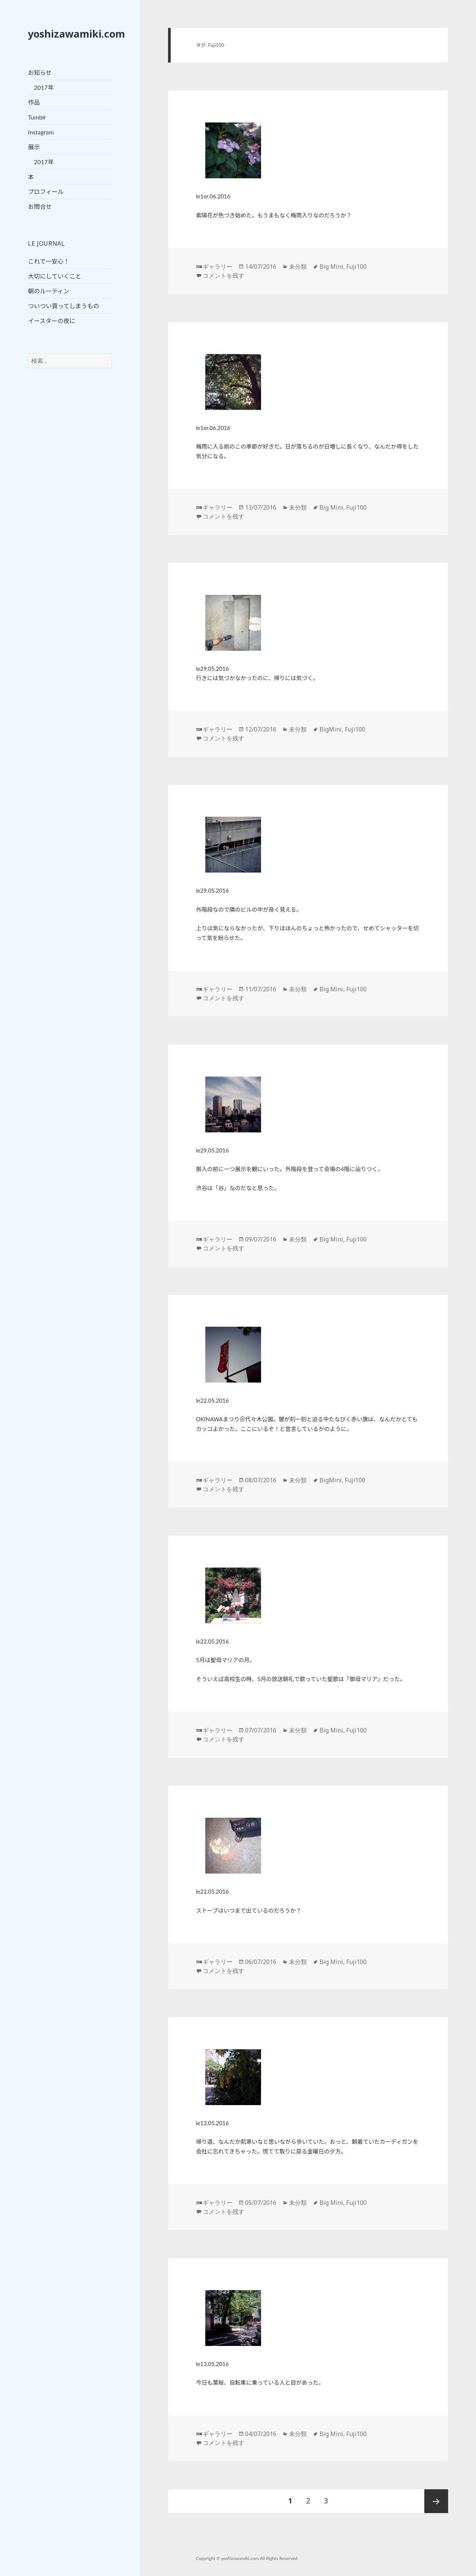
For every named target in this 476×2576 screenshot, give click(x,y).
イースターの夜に (51, 320)
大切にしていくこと (54, 276)
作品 (34, 102)
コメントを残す (223, 275)
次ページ (436, 2501)
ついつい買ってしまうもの (63, 305)
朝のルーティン (48, 290)
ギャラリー (217, 266)
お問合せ (40, 206)
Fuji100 (356, 266)
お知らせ (40, 72)
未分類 (298, 266)
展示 (34, 146)
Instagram (41, 132)
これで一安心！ (49, 261)
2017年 (44, 87)
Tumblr (37, 117)
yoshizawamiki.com (76, 34)
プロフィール (46, 191)
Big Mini (331, 266)
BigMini (330, 729)
